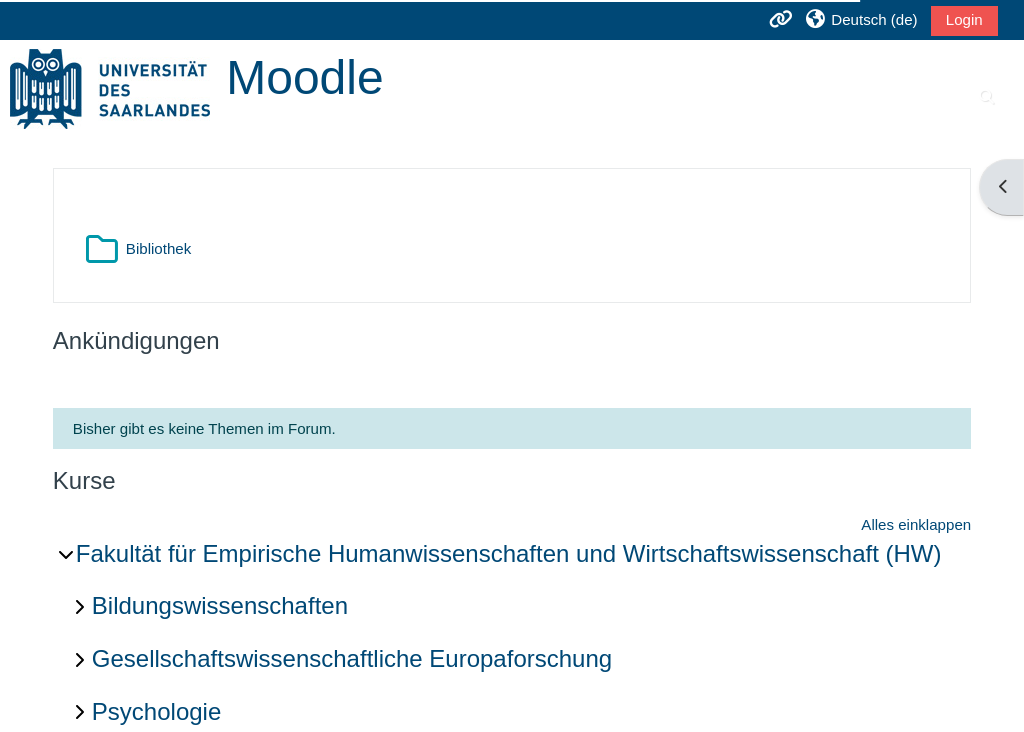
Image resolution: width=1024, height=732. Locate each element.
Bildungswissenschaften (220, 605)
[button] (861, 19)
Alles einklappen (916, 524)
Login (964, 19)
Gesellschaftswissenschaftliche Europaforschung (352, 658)
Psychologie (156, 711)
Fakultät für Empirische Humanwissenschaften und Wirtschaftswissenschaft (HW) (509, 553)
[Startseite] (110, 87)
